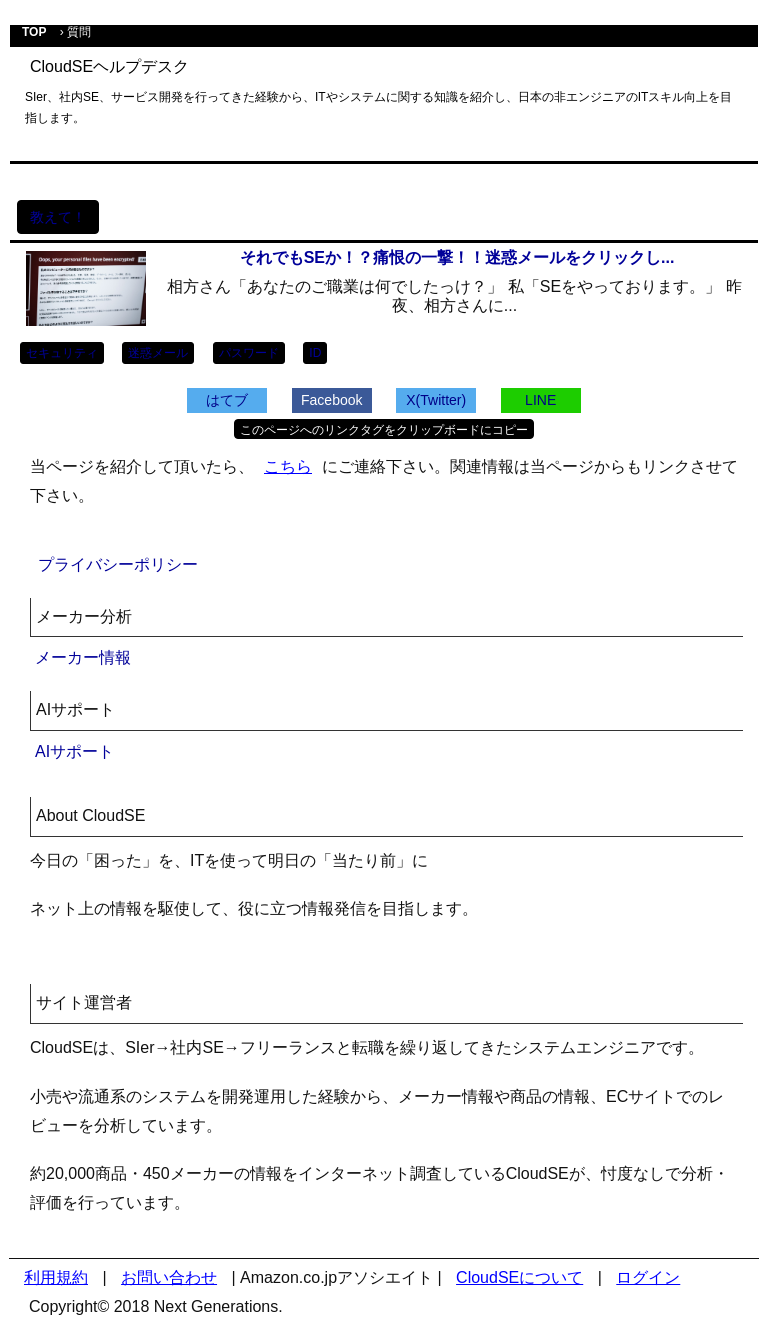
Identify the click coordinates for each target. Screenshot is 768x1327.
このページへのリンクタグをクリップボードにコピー (384, 430)
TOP (34, 32)
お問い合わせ (169, 1277)
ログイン (648, 1277)
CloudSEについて (519, 1277)
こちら (288, 466)
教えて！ (58, 217)
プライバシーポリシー (118, 564)
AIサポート (74, 751)
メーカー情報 (83, 657)
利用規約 (56, 1277)
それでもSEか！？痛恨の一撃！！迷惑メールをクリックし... (457, 257)
